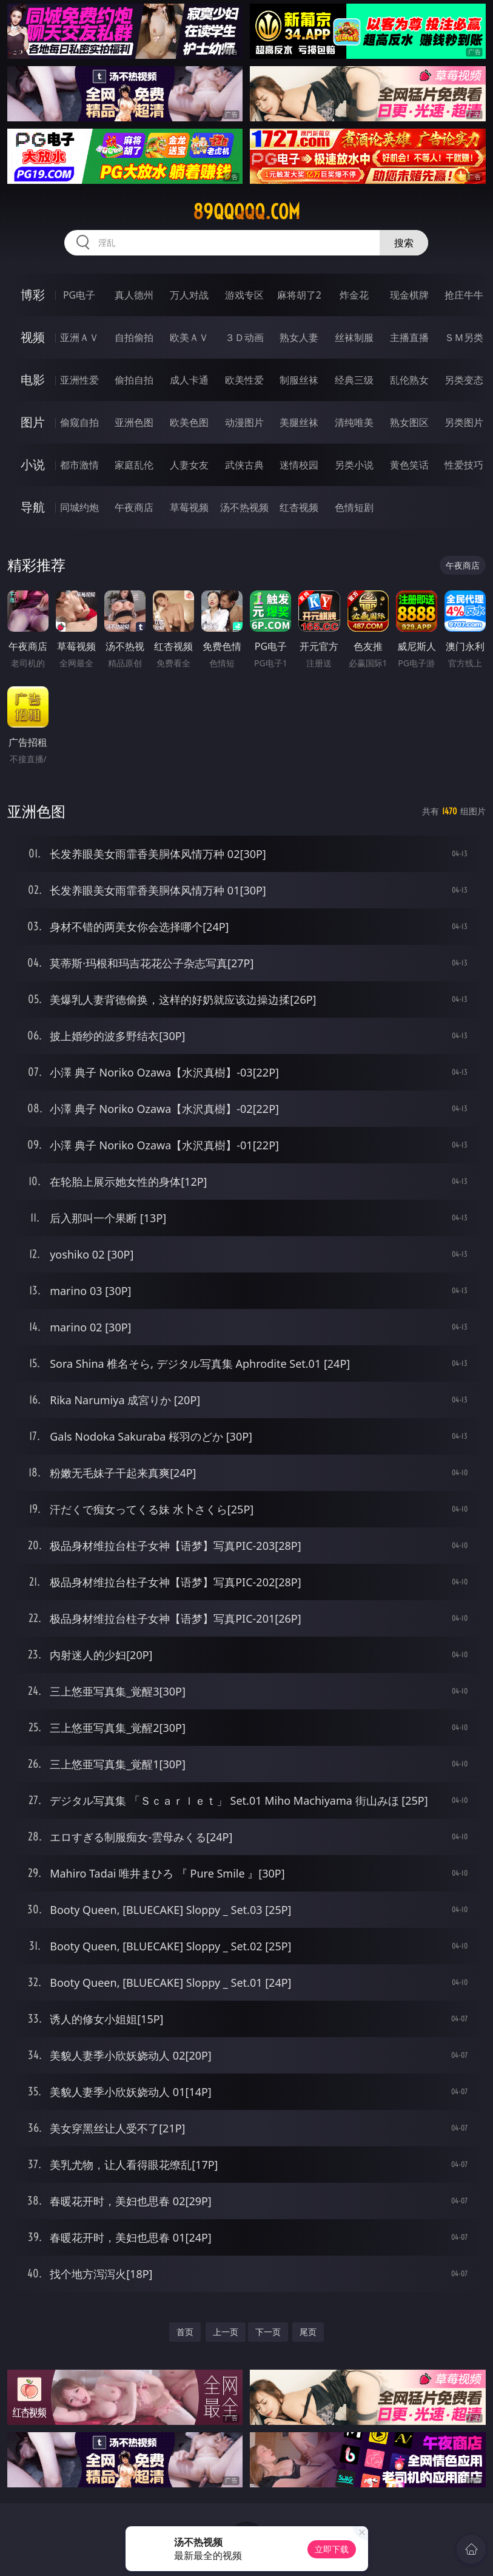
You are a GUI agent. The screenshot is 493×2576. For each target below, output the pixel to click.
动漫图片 (244, 422)
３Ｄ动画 (244, 337)
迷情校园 (299, 465)
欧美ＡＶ (189, 337)
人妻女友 (189, 465)
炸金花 (354, 295)
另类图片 (463, 422)
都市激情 (79, 465)
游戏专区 (244, 295)
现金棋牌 (409, 295)
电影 (33, 379)
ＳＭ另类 (463, 337)
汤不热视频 (244, 507)
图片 (33, 422)
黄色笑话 (409, 465)
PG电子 (79, 295)
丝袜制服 (354, 337)
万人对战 (189, 295)
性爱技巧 (463, 465)
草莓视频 (189, 507)
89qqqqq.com (246, 212)
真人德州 (134, 295)
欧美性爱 (244, 380)
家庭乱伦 (134, 465)
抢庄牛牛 (463, 295)
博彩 (33, 294)
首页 (184, 2332)
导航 (33, 507)
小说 (33, 464)
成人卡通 (189, 380)
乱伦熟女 (409, 380)
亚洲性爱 (79, 380)
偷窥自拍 (79, 422)
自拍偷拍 (134, 337)
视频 (33, 337)
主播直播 (409, 337)
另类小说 (354, 465)
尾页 (308, 2332)
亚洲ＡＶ (79, 337)
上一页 (225, 2332)
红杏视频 (299, 507)
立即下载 (332, 2549)
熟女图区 (409, 422)
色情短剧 (354, 507)
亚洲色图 (134, 422)
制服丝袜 (299, 380)
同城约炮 (79, 507)
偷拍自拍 (134, 380)
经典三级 (354, 380)
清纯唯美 (354, 422)
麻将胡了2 (299, 295)
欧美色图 (189, 422)
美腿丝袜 (299, 422)
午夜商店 (134, 507)
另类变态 (463, 380)
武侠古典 (244, 465)
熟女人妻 (299, 337)
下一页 (268, 2332)
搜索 (404, 242)
